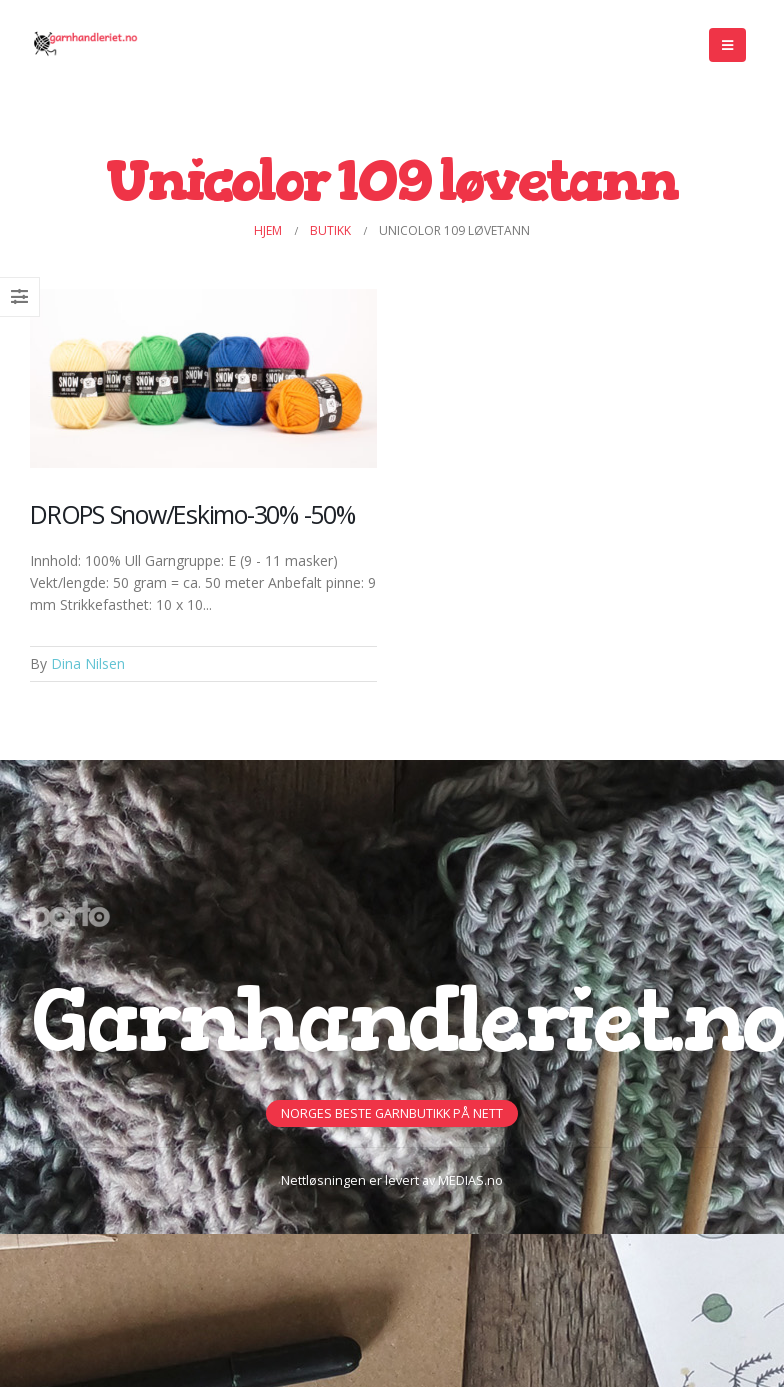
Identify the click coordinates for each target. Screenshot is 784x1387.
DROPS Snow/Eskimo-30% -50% (192, 514)
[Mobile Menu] (727, 45)
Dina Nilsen (88, 663)
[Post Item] (203, 378)
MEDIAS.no (470, 1180)
